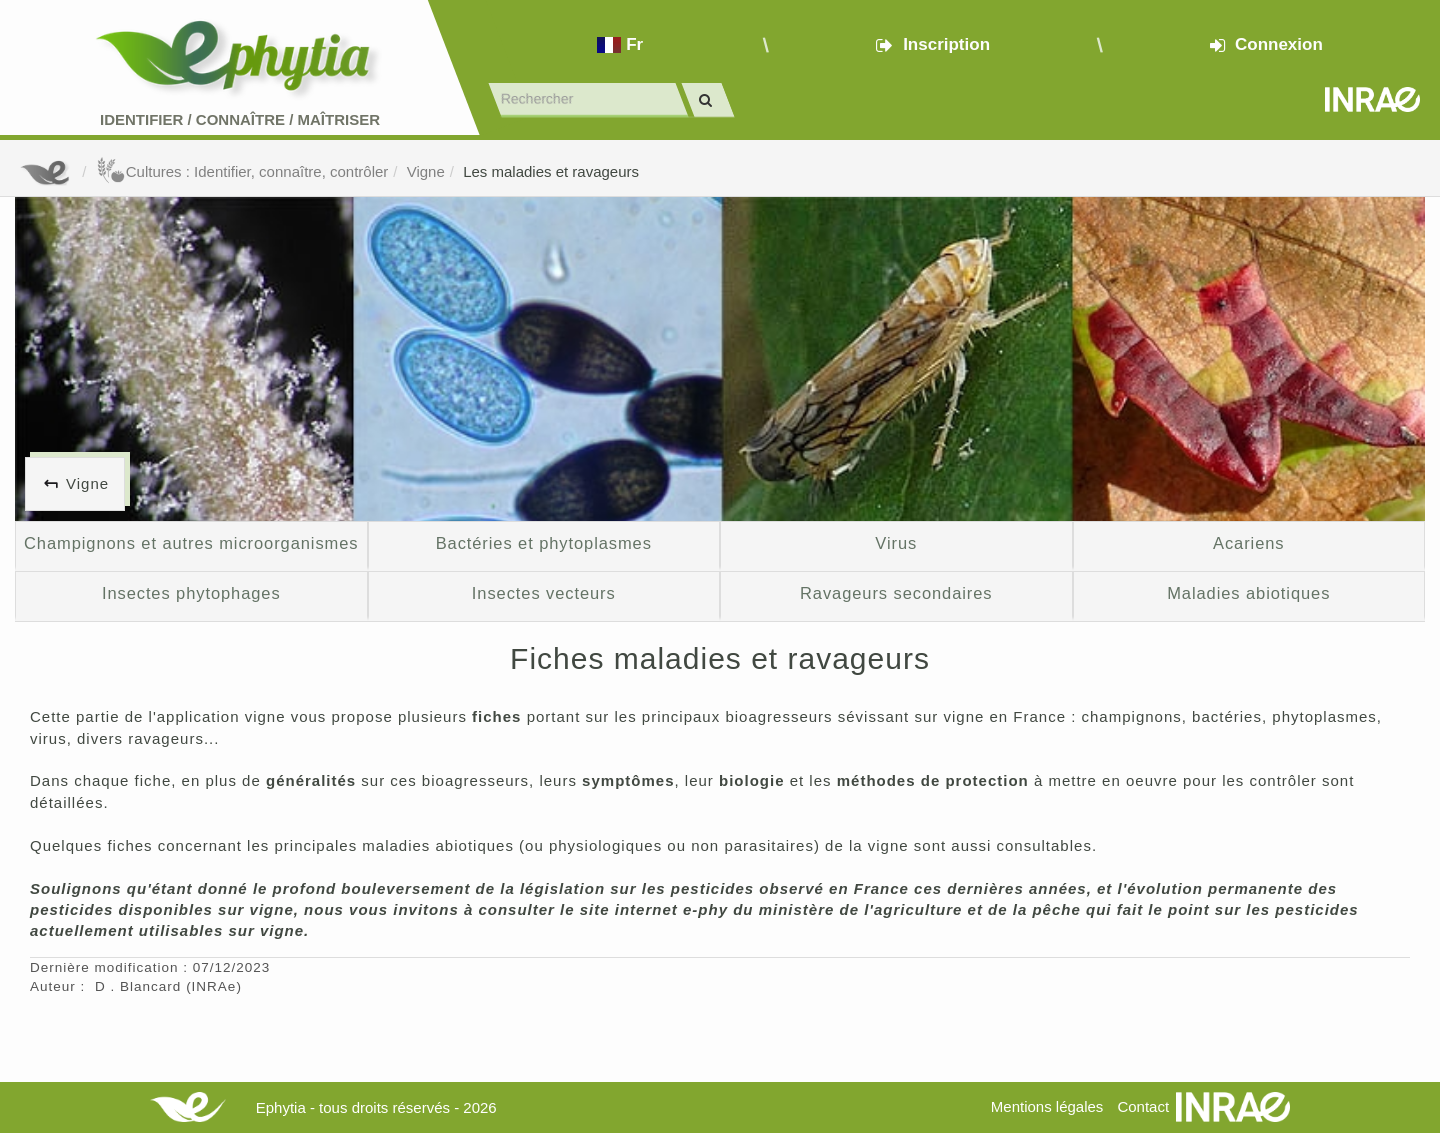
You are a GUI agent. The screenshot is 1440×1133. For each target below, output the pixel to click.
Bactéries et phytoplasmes (544, 543)
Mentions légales (1047, 1106)
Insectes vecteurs (544, 593)
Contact (1143, 1106)
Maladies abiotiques (1248, 593)
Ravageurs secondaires (896, 593)
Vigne (426, 171)
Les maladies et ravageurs (551, 171)
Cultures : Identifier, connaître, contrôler (242, 171)
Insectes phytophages (191, 593)
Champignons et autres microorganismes (191, 543)
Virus (896, 543)
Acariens (1248, 543)
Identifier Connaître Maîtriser (240, 119)
